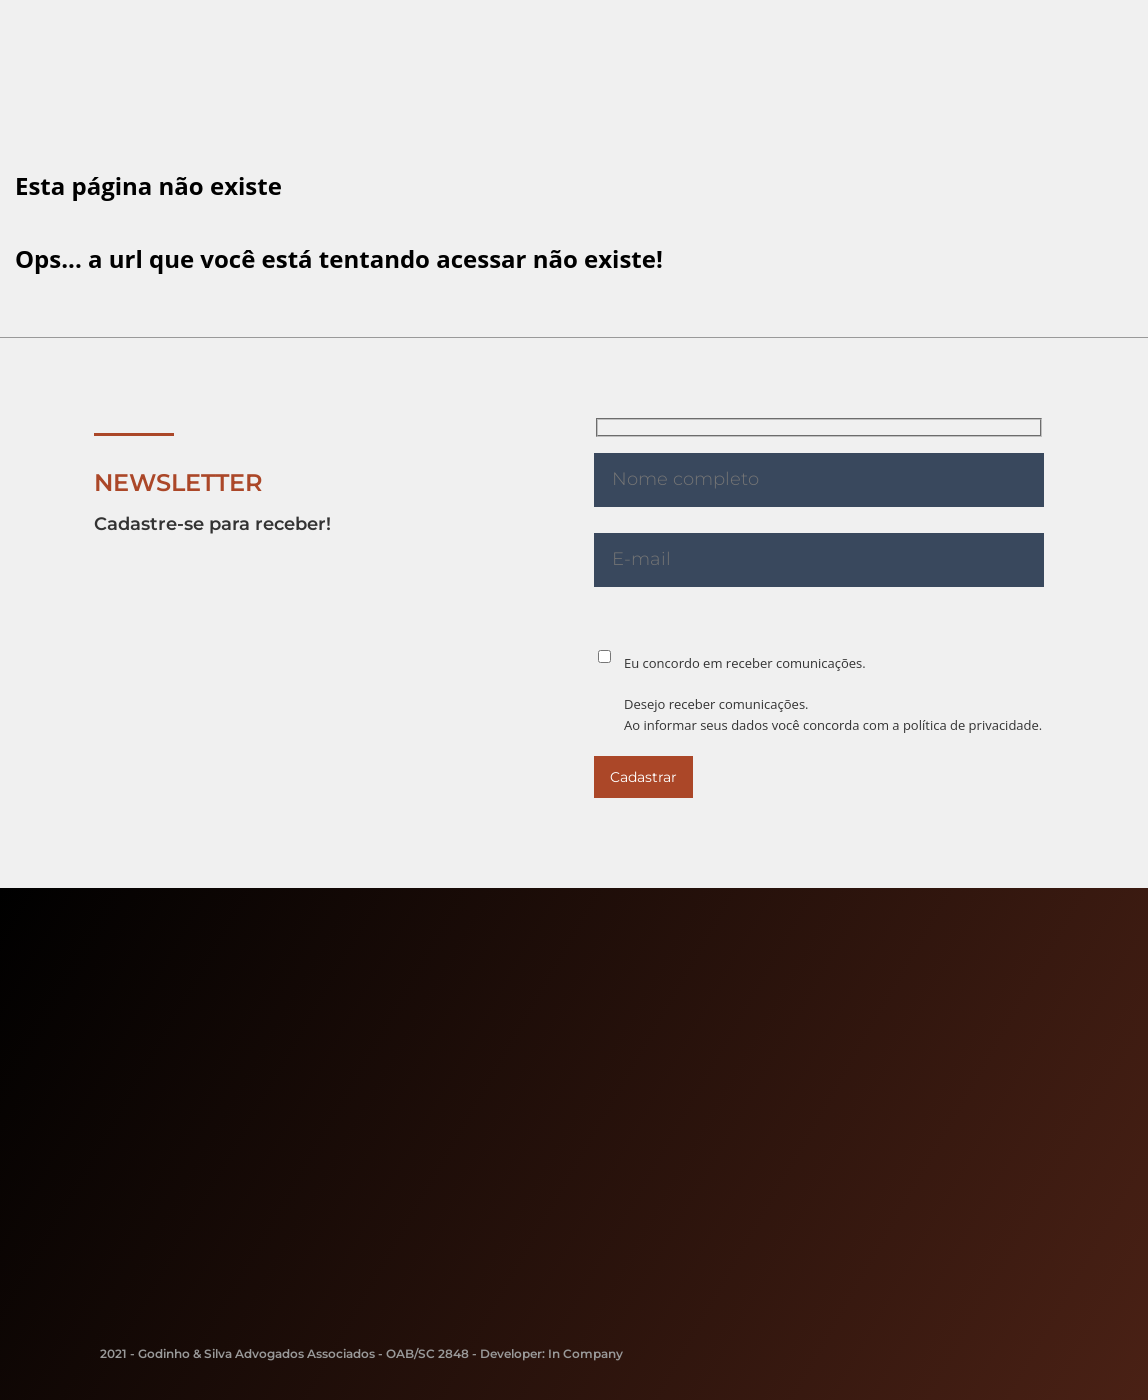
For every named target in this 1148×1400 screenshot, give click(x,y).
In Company (585, 1353)
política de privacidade (971, 725)
